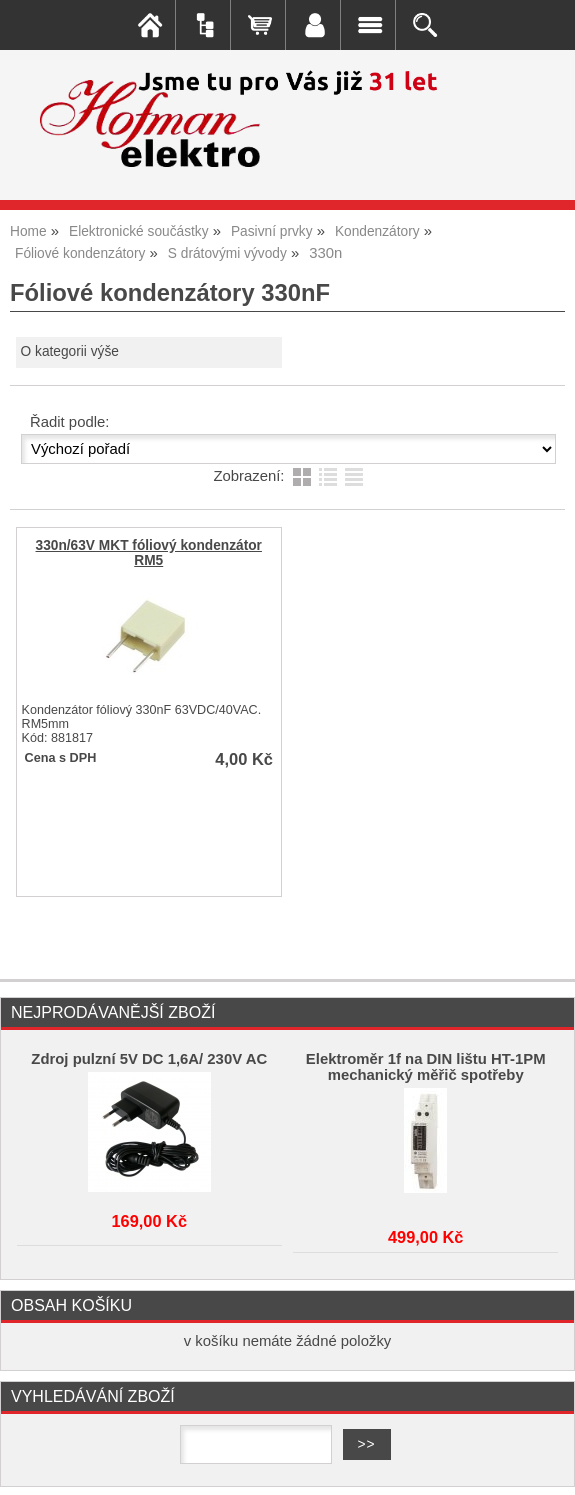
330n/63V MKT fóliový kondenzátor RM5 (149, 553)
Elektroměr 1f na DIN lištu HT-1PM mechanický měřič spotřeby (426, 1067)
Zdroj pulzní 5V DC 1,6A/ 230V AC (149, 1059)
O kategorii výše (70, 351)
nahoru (545, 1465)
